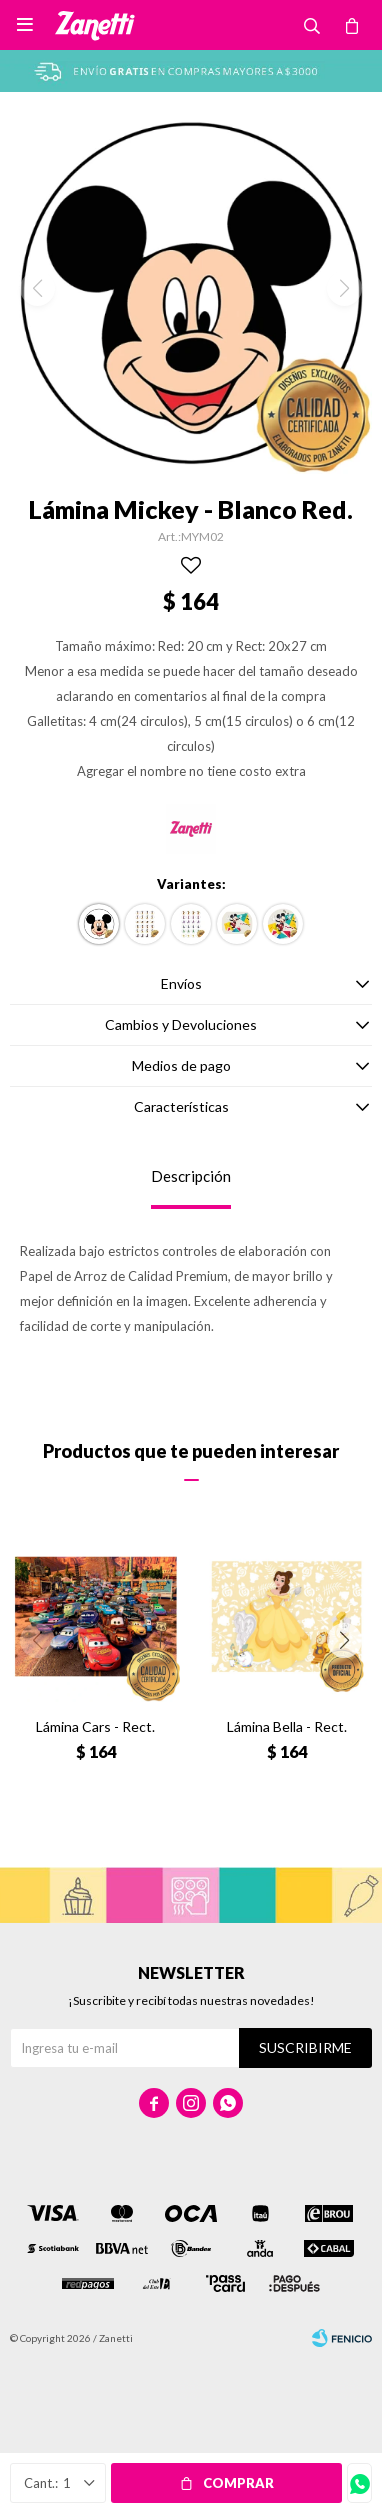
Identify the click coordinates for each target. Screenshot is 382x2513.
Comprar (238, 2483)
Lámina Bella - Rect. (287, 1726)
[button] (344, 1640)
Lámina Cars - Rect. (95, 1726)
